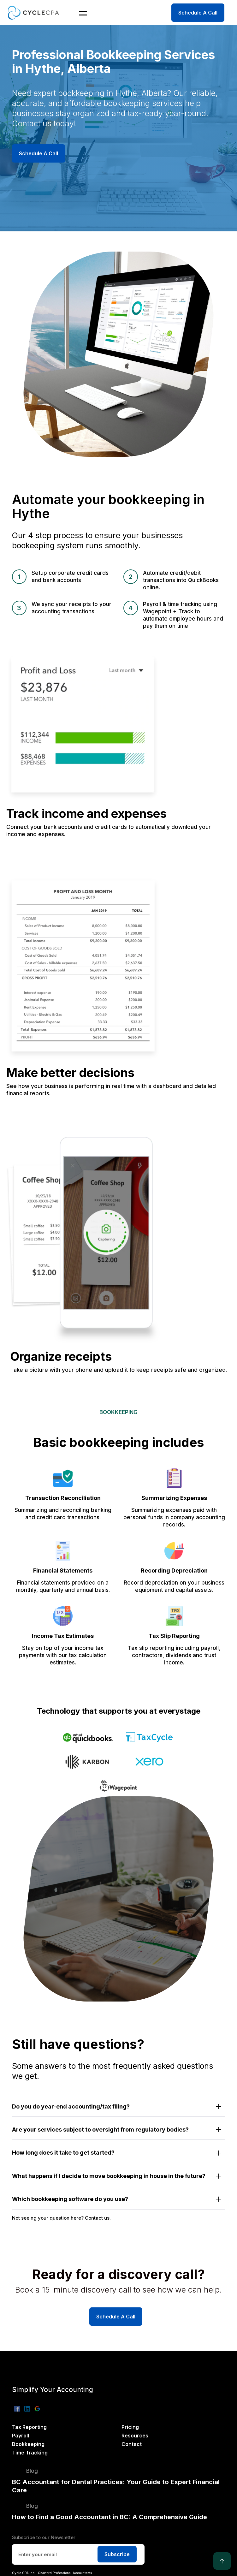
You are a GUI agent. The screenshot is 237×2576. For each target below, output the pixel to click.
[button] (79, 13)
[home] (33, 12)
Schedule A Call (197, 12)
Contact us (97, 2218)
